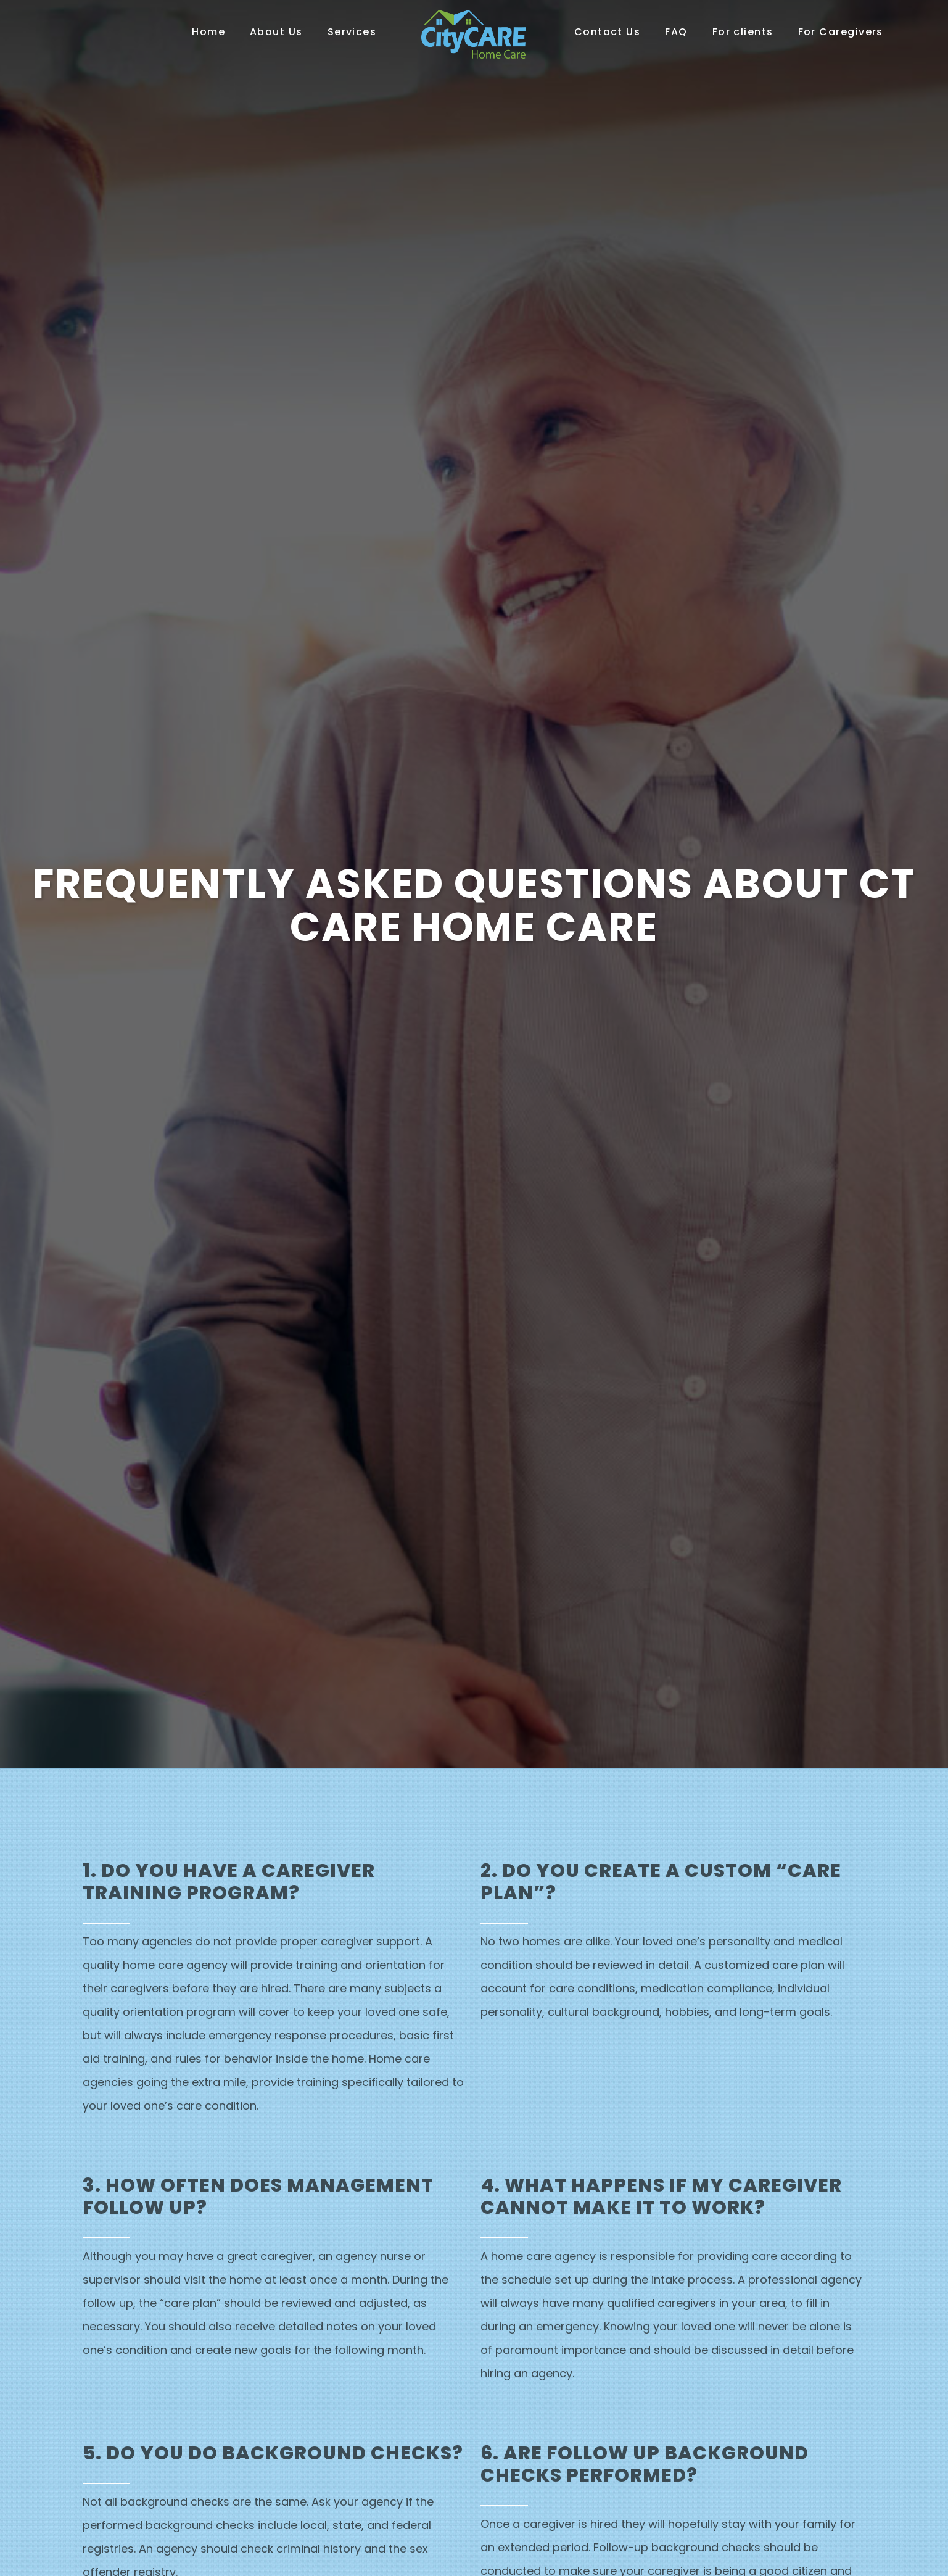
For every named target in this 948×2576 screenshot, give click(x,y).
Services (352, 32)
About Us (276, 32)
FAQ (676, 32)
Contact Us (607, 32)
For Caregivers (840, 32)
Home (208, 32)
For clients (742, 32)
